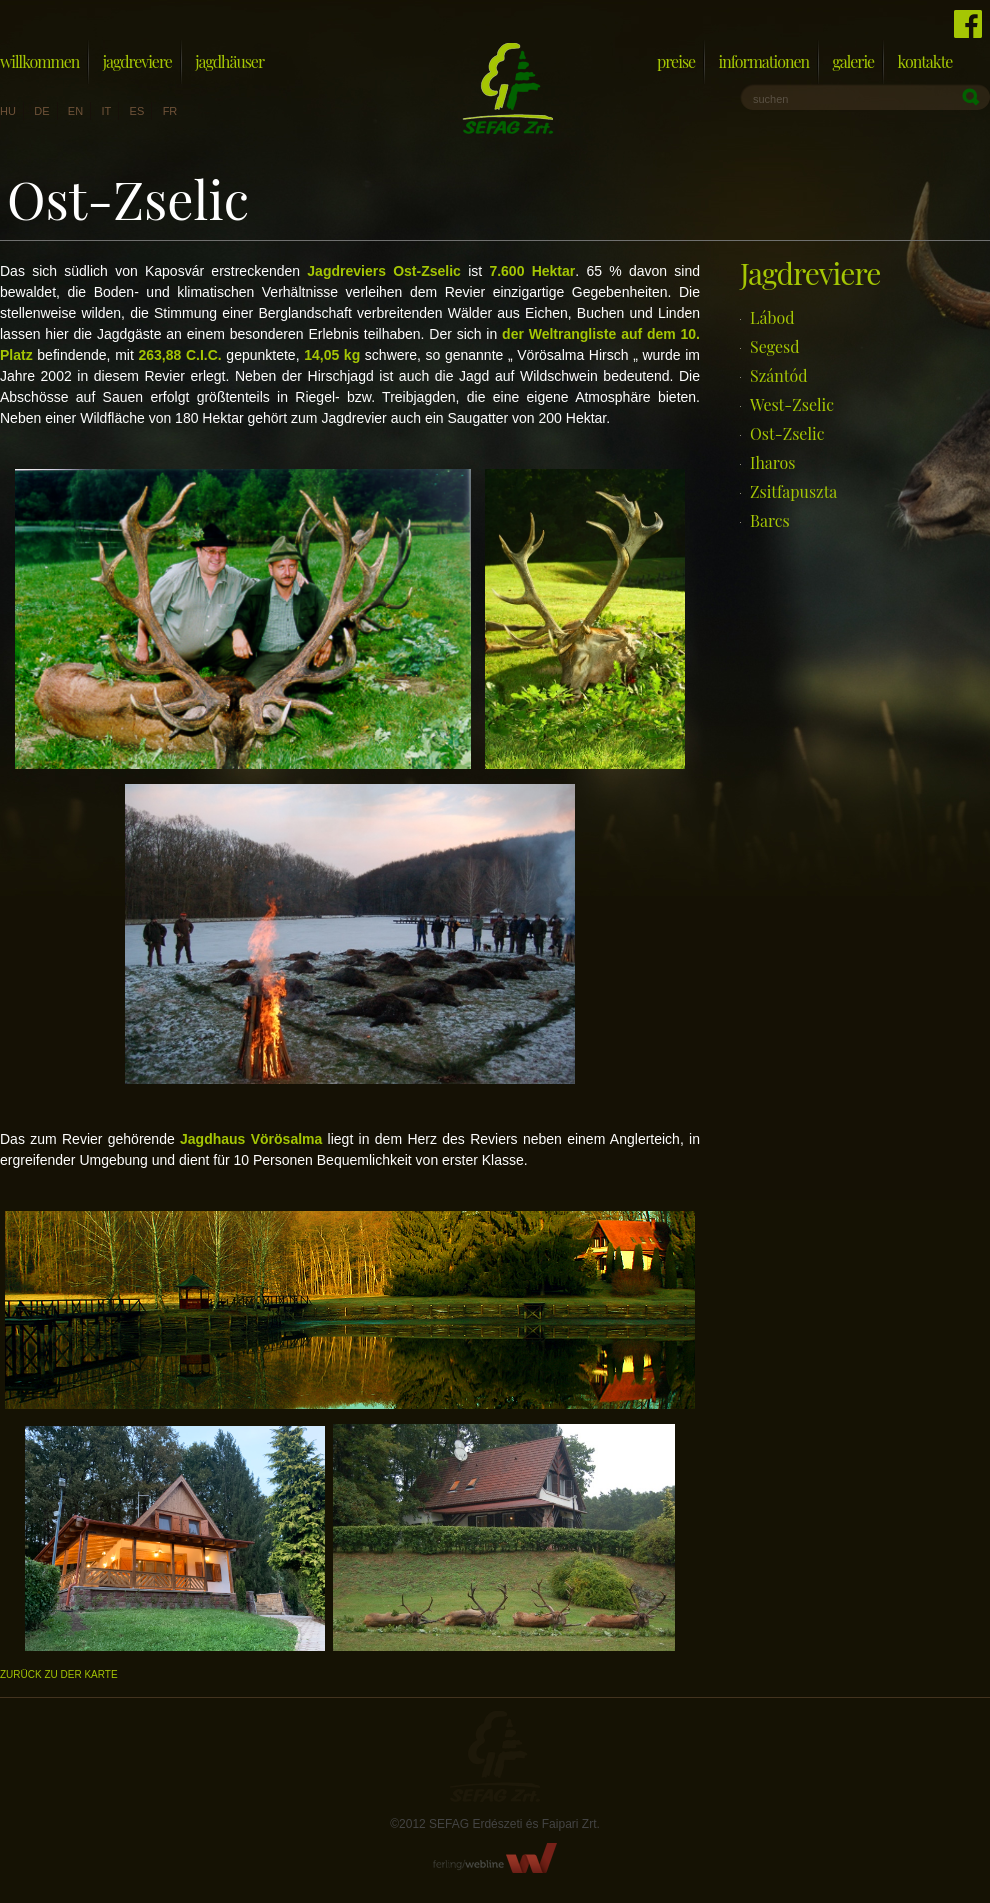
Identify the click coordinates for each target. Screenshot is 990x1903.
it (106, 111)
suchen (770, 99)
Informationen (763, 61)
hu (8, 111)
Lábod (772, 317)
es (137, 111)
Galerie (854, 61)
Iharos (773, 462)
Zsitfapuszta (793, 491)
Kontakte (925, 61)
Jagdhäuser (229, 61)
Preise (676, 61)
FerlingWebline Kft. (495, 1858)
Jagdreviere (137, 61)
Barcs (770, 520)
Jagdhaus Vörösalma (251, 1139)
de (41, 111)
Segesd (775, 346)
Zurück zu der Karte (59, 1674)
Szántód (779, 375)
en (75, 111)
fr (170, 111)
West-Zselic (792, 404)
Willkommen (39, 61)
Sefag (495, 1756)
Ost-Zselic (787, 433)
